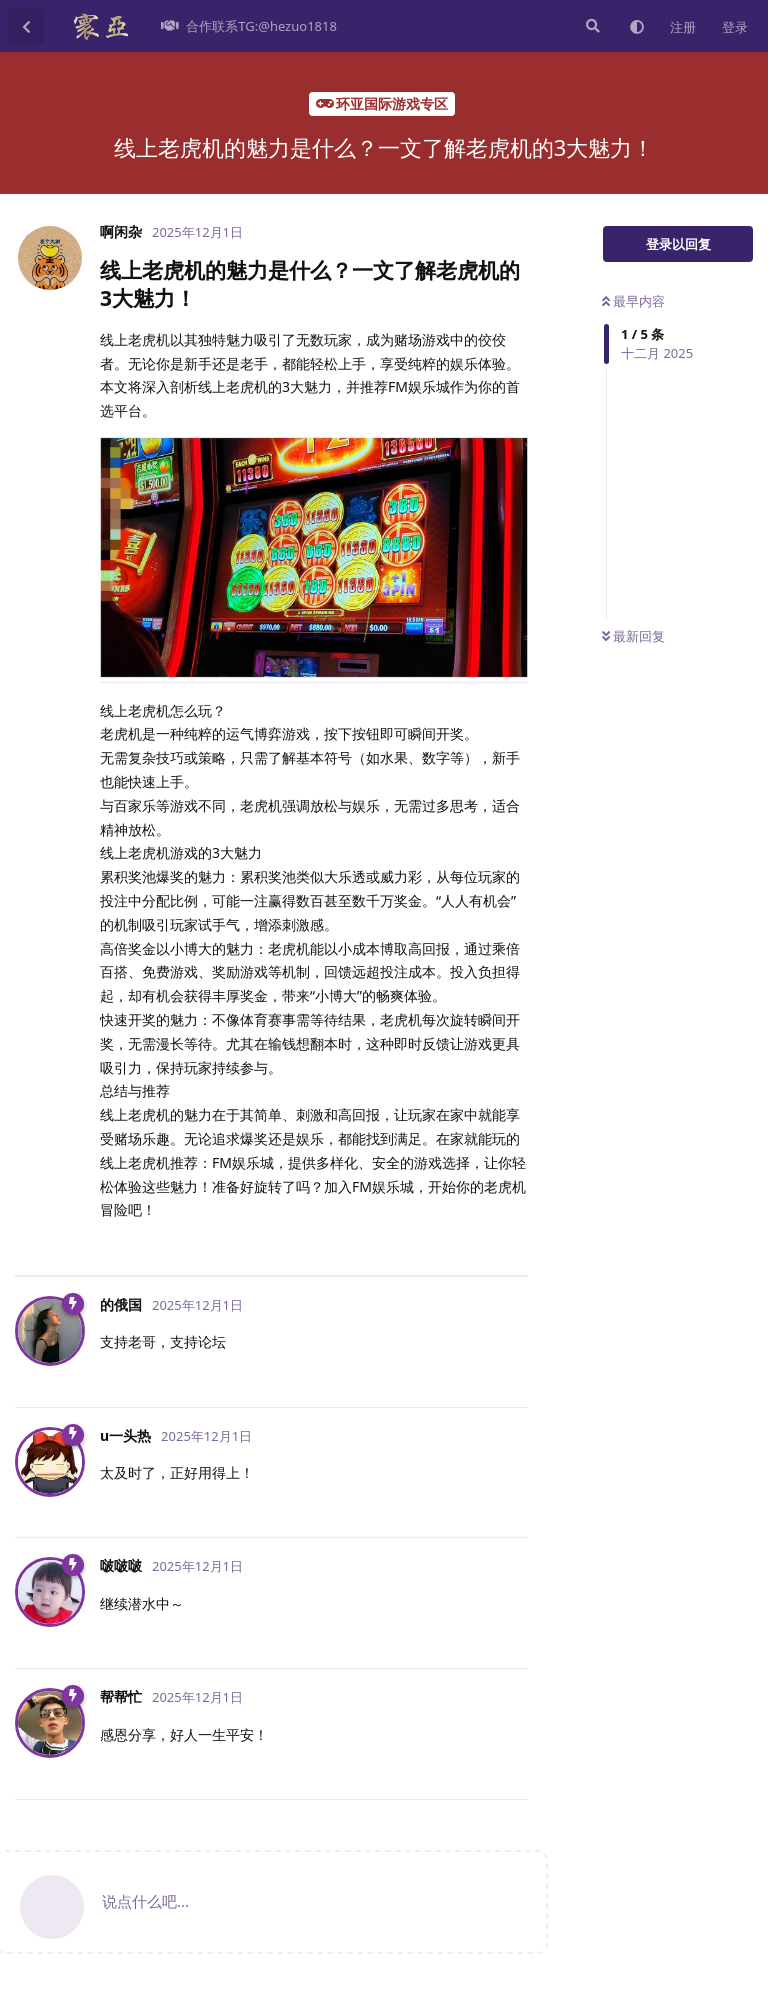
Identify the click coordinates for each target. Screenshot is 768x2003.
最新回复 (633, 636)
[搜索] (591, 26)
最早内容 (633, 301)
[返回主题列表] (26, 26)
